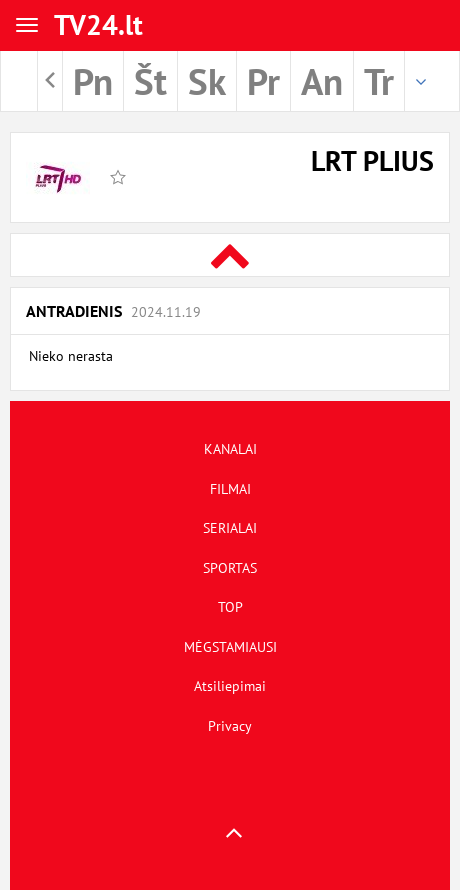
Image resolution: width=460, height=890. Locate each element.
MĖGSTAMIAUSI (230, 647)
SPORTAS (230, 568)
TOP (230, 607)
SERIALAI (230, 528)
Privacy (230, 726)
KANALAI (230, 449)
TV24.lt (98, 24)
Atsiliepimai (230, 686)
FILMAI (230, 489)
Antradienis (113, 311)
